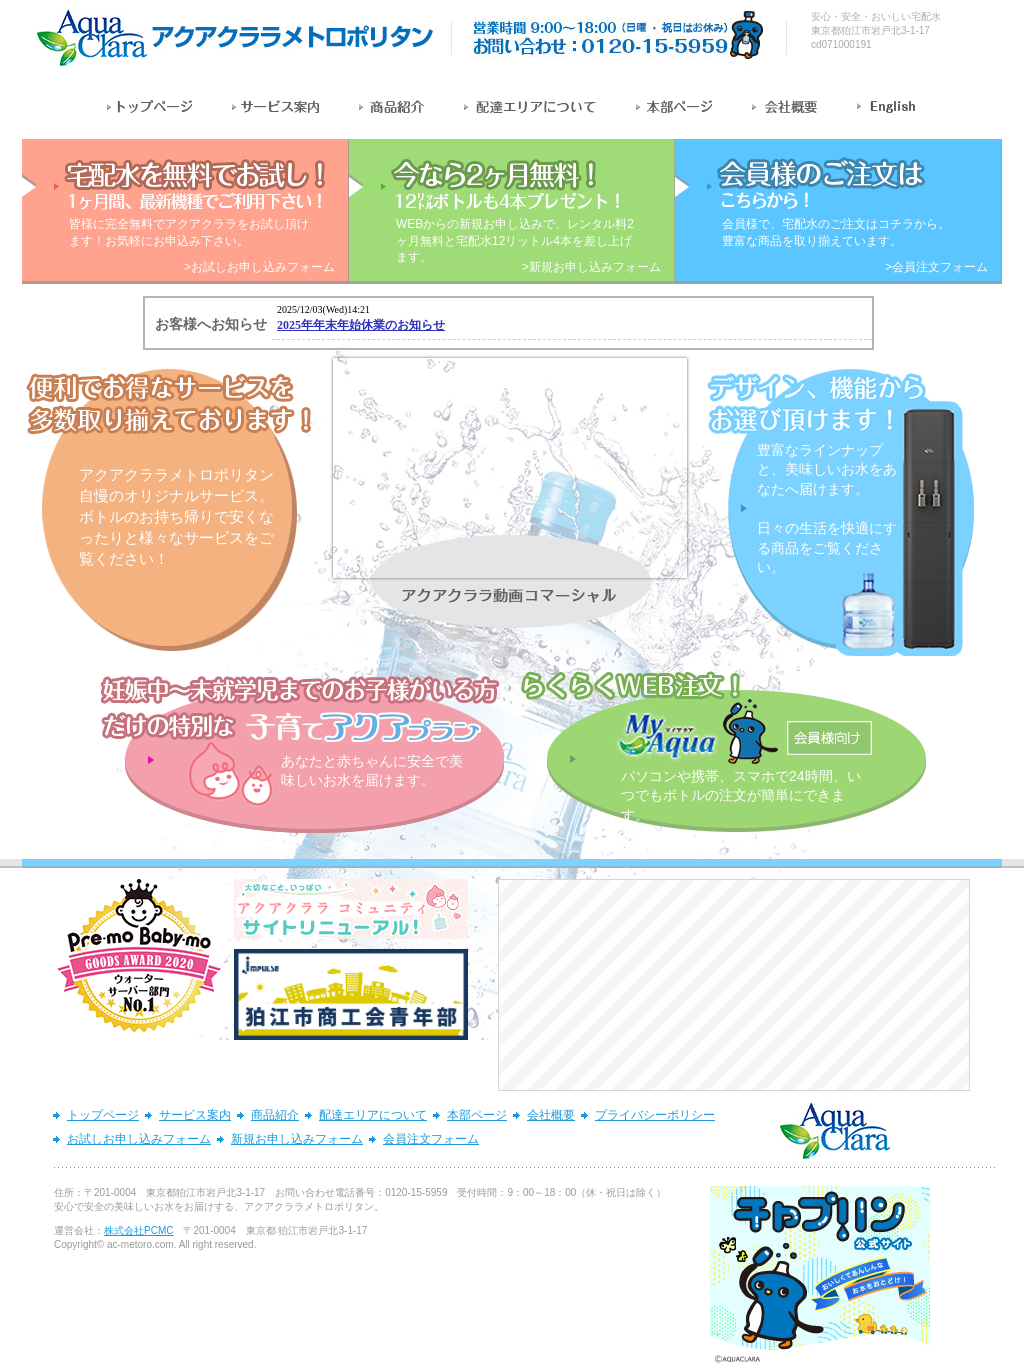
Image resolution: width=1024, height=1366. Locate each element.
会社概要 (551, 1115)
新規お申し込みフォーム (297, 1139)
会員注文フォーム (431, 1139)
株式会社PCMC (138, 1230)
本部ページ (477, 1115)
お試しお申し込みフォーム (139, 1139)
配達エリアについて (373, 1115)
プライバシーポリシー (655, 1115)
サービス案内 (195, 1115)
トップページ (103, 1115)
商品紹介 (275, 1115)
